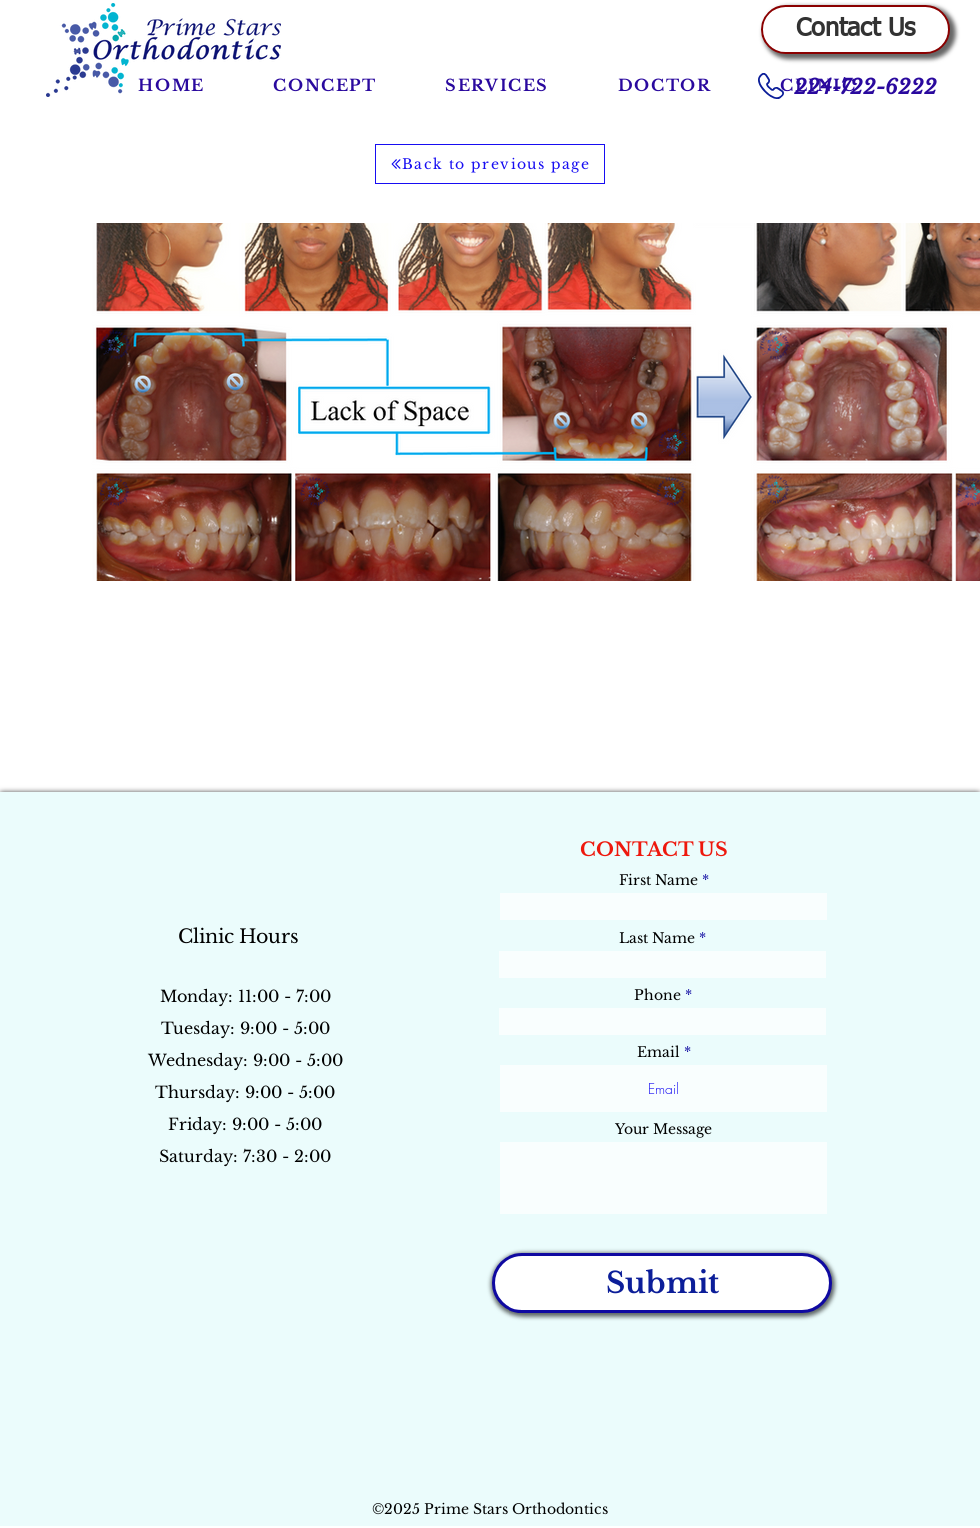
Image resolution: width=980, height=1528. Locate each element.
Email (658, 1052)
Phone (657, 995)
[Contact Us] (855, 29)
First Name (658, 880)
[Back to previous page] (490, 164)
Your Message (663, 1129)
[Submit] (662, 1283)
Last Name (657, 938)
